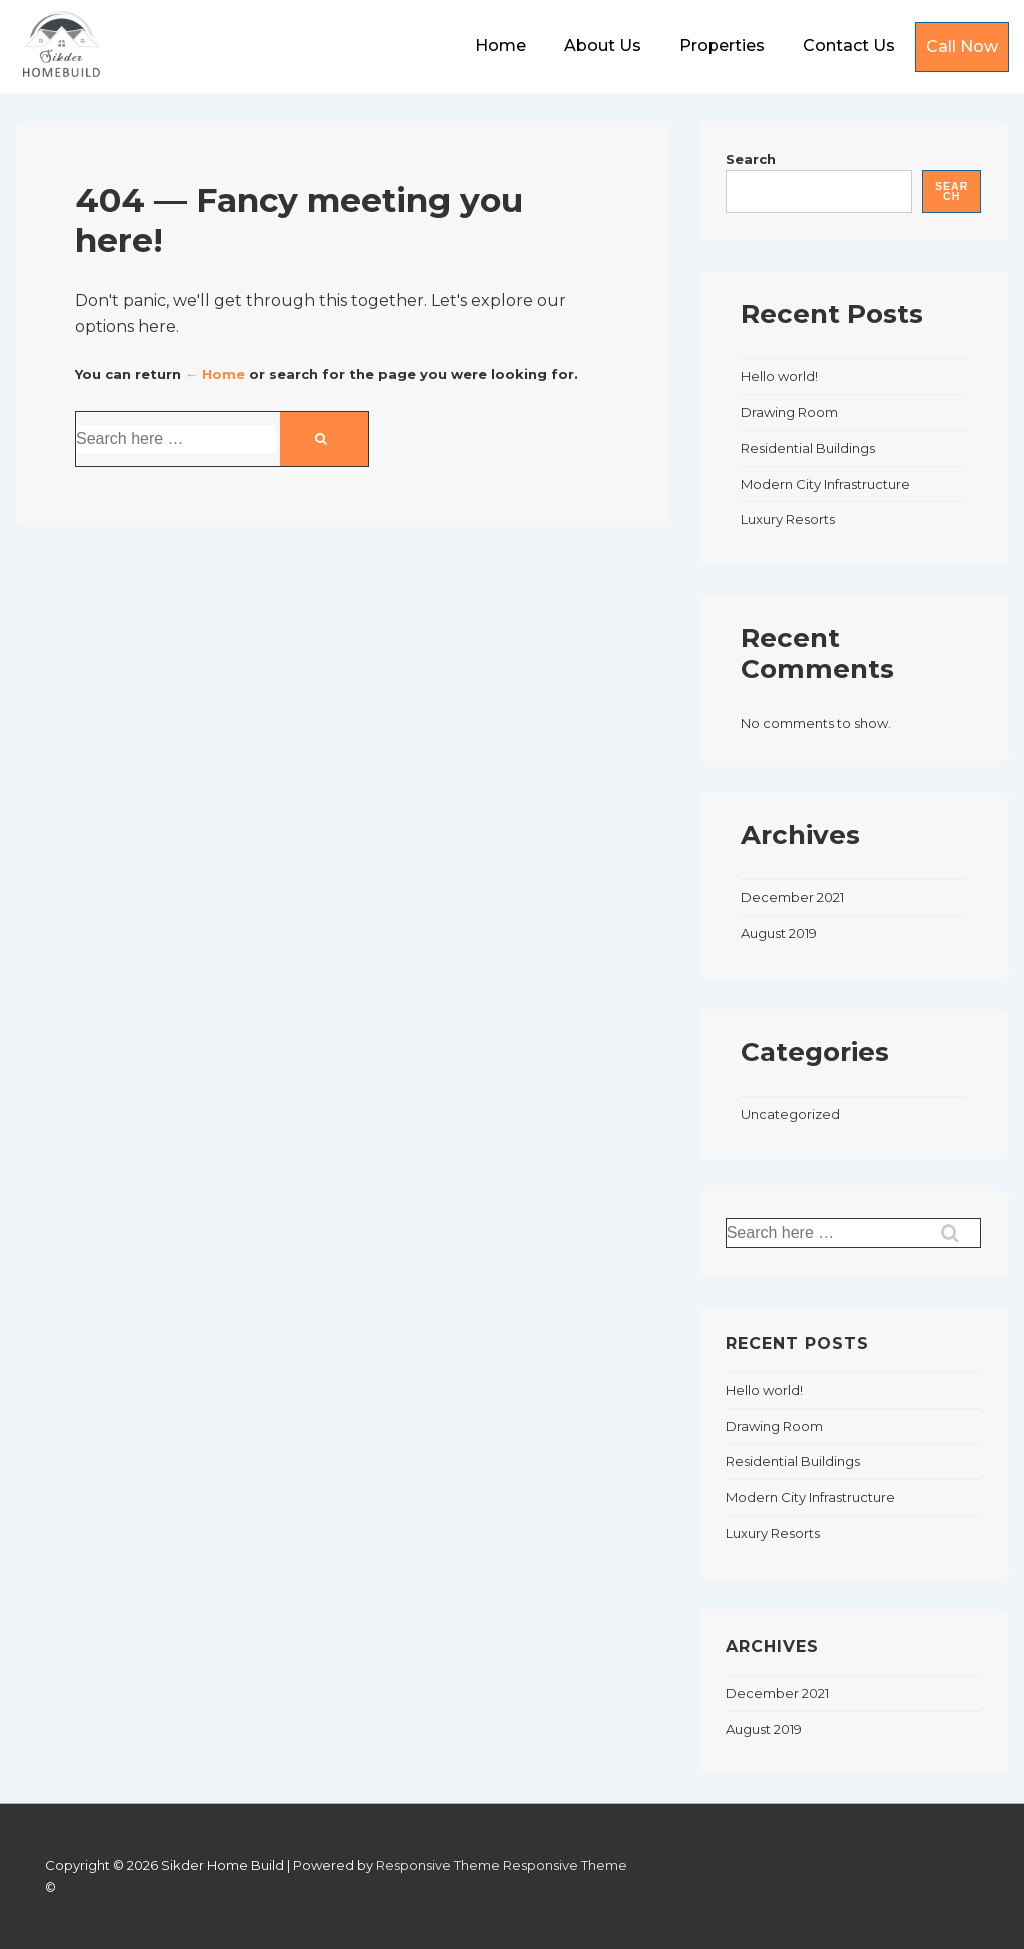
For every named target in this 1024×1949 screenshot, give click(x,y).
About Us (602, 45)
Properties (722, 45)
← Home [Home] (215, 374)
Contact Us (849, 45)
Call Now (962, 46)
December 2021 (792, 897)
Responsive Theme (438, 1865)
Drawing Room (789, 412)
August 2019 (779, 933)
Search (751, 159)
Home (500, 45)
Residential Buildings (808, 448)
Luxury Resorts (788, 519)
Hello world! (779, 376)
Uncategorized (790, 1114)
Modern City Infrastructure (825, 484)
